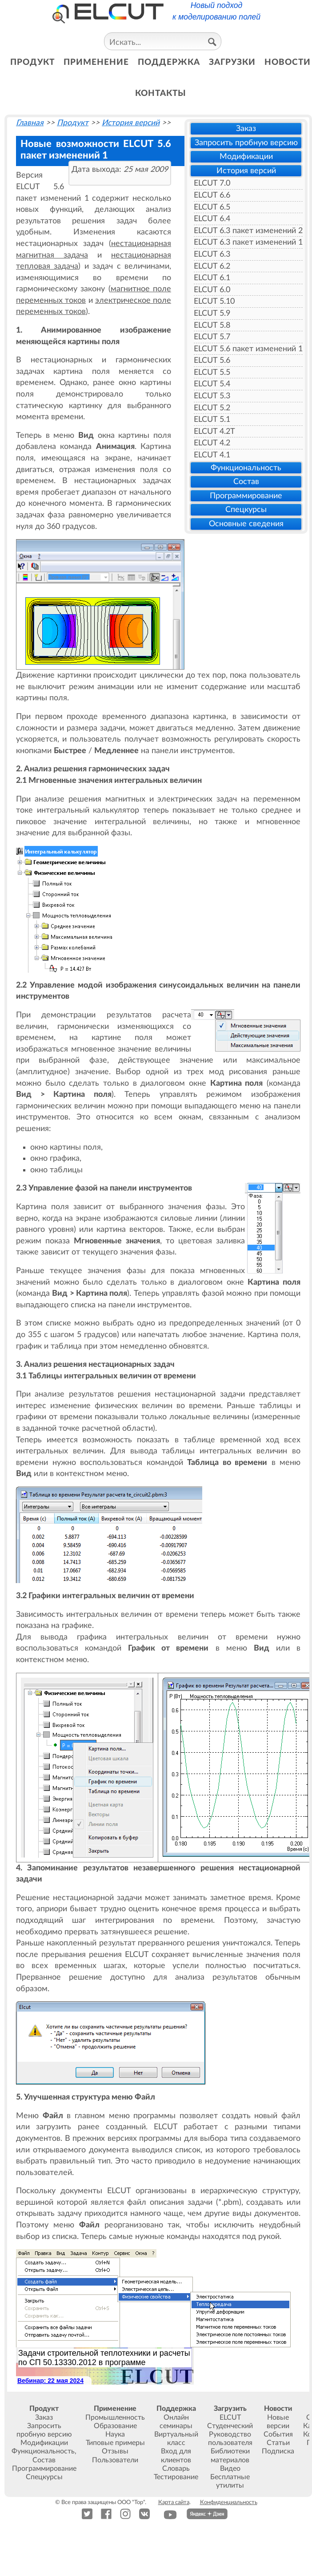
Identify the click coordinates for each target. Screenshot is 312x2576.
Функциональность (246, 468)
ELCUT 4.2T (214, 431)
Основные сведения (246, 524)
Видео (230, 2468)
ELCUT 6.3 (212, 254)
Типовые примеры (115, 2442)
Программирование (246, 496)
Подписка (278, 2451)
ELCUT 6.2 (212, 266)
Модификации (246, 156)
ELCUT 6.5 (212, 207)
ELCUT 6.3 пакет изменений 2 (248, 230)
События (278, 2434)
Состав (246, 481)
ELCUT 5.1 (212, 419)
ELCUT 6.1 (212, 278)
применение (96, 62)
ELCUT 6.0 (212, 290)
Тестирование (176, 2477)
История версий (246, 171)
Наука (115, 2434)
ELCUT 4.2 (212, 443)
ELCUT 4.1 (212, 455)
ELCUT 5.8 (212, 325)
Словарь (176, 2468)
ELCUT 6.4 (212, 218)
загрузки (232, 62)
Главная (30, 123)
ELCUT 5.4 (212, 384)
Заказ (246, 128)
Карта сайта (173, 2502)
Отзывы (115, 2451)
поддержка (169, 62)
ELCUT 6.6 (212, 195)
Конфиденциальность (228, 2502)
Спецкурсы (246, 509)
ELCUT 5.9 (212, 313)
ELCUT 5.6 (212, 360)
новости (287, 62)
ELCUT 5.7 (212, 337)
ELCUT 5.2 (212, 408)
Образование (115, 2425)
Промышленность (115, 2417)
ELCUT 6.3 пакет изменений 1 (248, 242)
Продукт (72, 123)
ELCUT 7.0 (212, 183)
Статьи (278, 2442)
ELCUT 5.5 (212, 372)
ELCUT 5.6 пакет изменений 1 (248, 349)
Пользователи (115, 2460)
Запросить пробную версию (246, 143)
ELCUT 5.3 (212, 396)
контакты (160, 93)
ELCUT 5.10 (214, 301)
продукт (32, 62)
